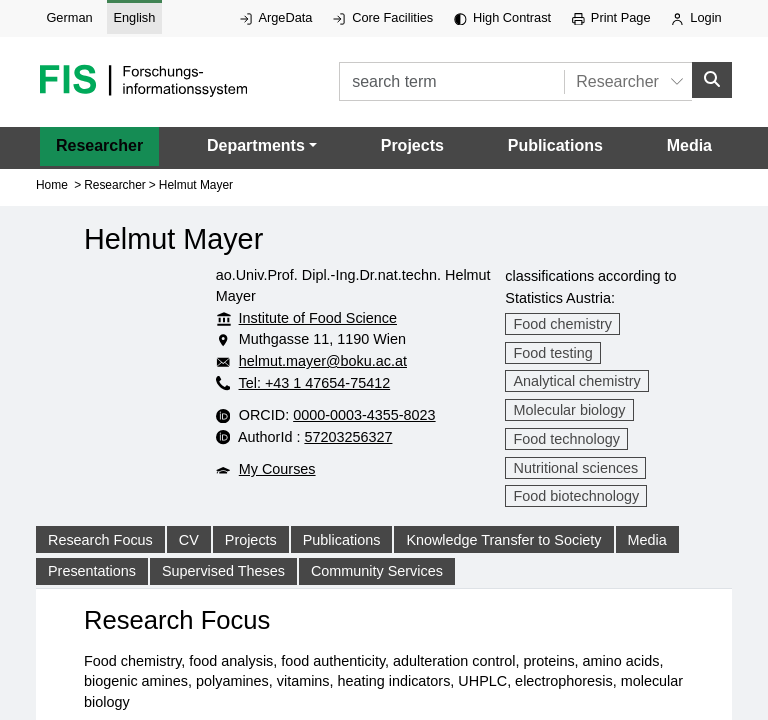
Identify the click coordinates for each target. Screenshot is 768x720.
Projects (412, 145)
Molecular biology (570, 410)
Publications (555, 145)
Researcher (99, 145)
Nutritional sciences (576, 468)
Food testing (553, 353)
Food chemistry (563, 324)
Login (696, 17)
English (134, 17)
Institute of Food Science (306, 318)
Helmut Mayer (196, 185)
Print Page (611, 17)
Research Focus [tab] (100, 564)
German (69, 17)
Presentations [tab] (92, 595)
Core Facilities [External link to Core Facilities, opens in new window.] (383, 17)
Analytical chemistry (577, 381)
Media (689, 145)
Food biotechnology (577, 496)
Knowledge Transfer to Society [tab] (503, 564)
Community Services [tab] (377, 595)
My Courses (265, 512)
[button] (262, 146)
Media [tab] (647, 564)
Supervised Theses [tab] (223, 595)
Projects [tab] (251, 564)
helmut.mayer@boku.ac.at (351, 361)
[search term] (449, 81)
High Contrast (502, 17)
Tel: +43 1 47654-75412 (303, 383)
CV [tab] (189, 564)
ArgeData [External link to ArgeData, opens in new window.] (276, 17)
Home (52, 185)
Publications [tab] (342, 564)
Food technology (567, 439)
